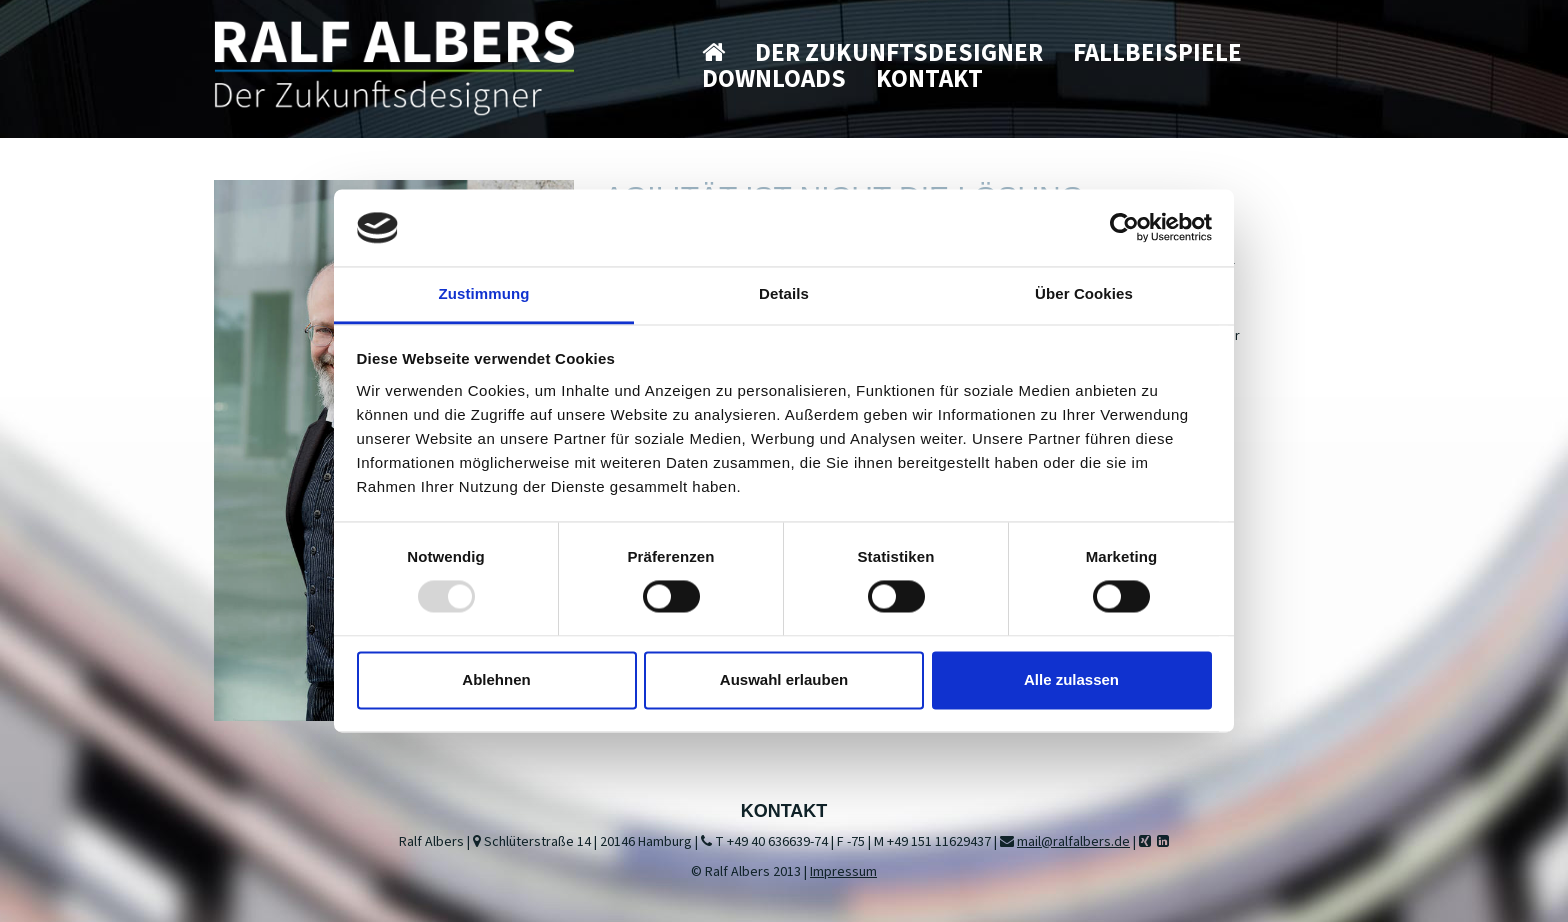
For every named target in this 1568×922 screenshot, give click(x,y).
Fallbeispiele (1157, 53)
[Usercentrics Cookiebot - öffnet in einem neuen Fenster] (1124, 228)
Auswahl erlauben (784, 679)
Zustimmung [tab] (484, 293)
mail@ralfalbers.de (1073, 842)
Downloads (774, 79)
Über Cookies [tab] (1084, 293)
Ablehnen (496, 679)
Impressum (843, 872)
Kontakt (929, 79)
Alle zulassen (1071, 679)
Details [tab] (784, 293)
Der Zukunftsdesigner (899, 53)
